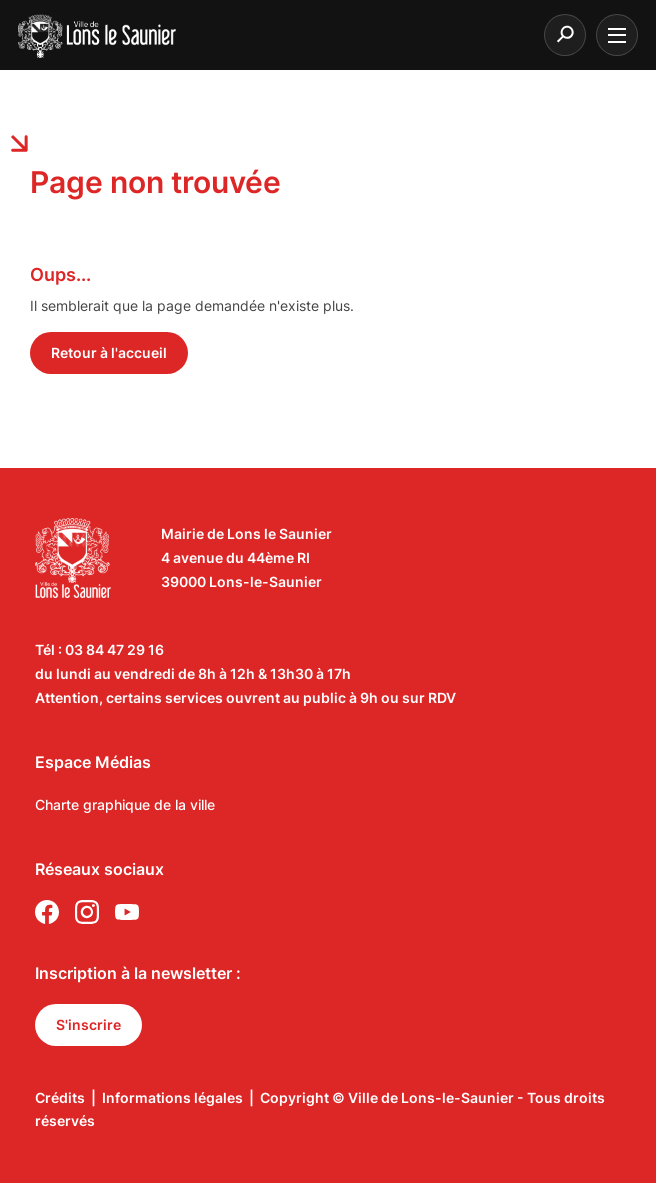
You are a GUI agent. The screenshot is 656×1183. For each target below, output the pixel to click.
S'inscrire (88, 1024)
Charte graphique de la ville (125, 804)
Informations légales (172, 1097)
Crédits (60, 1097)
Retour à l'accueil (109, 352)
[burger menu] (617, 35)
